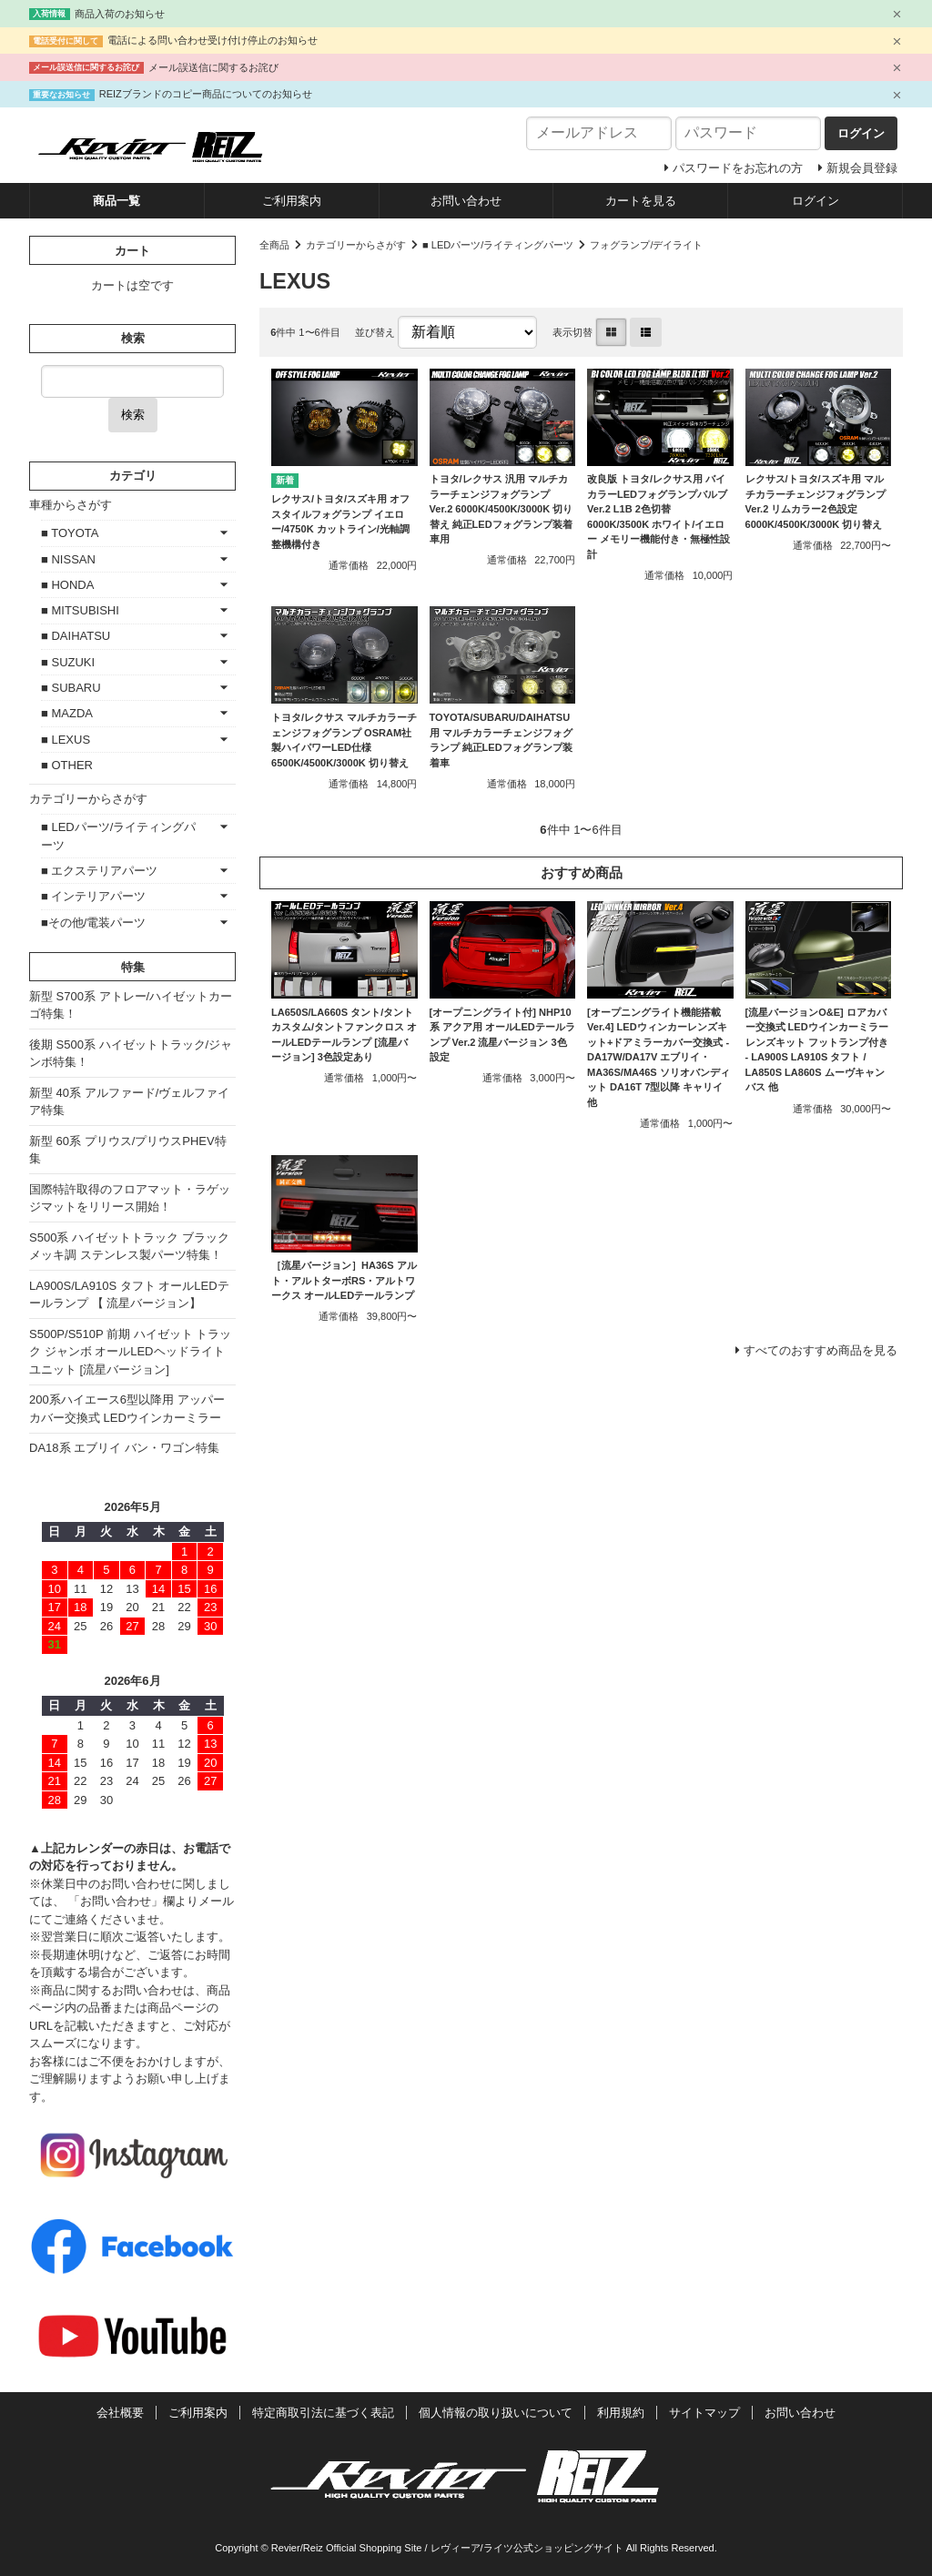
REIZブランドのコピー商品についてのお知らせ (205, 93)
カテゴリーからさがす (356, 244)
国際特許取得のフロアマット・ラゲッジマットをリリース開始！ (129, 1198)
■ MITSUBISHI (80, 610)
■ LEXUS (65, 739)
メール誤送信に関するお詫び (213, 67)
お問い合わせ (466, 201)
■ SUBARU (71, 688)
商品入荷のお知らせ (120, 13)
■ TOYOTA (69, 533)
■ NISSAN (68, 559)
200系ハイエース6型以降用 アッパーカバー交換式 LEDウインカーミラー (127, 1409)
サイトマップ (704, 2412)
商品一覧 (116, 201)
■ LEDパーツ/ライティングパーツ (497, 244)
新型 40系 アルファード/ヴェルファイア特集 (129, 1102)
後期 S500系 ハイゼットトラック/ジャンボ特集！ (130, 1054)
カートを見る (640, 201)
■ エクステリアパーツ (99, 870)
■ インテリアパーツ (93, 896)
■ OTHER (67, 765)
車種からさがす (70, 505)
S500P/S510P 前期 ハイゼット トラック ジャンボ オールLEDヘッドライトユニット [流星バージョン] (130, 1351)
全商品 (274, 244)
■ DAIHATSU (75, 636)
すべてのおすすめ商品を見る (820, 1350)
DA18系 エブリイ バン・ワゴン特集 (124, 1448)
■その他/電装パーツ (93, 922)
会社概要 (120, 2412)
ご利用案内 (291, 201)
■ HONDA (67, 585)
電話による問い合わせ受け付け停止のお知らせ (212, 40)
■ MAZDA (67, 713)
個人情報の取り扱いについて (495, 2412)
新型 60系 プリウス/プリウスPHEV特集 (128, 1150)
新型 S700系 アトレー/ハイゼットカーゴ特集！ (130, 1005)
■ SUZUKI (68, 662)
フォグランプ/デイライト (646, 244)
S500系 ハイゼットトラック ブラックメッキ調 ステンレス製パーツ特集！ (129, 1247)
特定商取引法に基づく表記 (323, 2412)
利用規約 (620, 2412)
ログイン (815, 201)
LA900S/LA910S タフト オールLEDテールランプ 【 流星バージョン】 (129, 1295)
